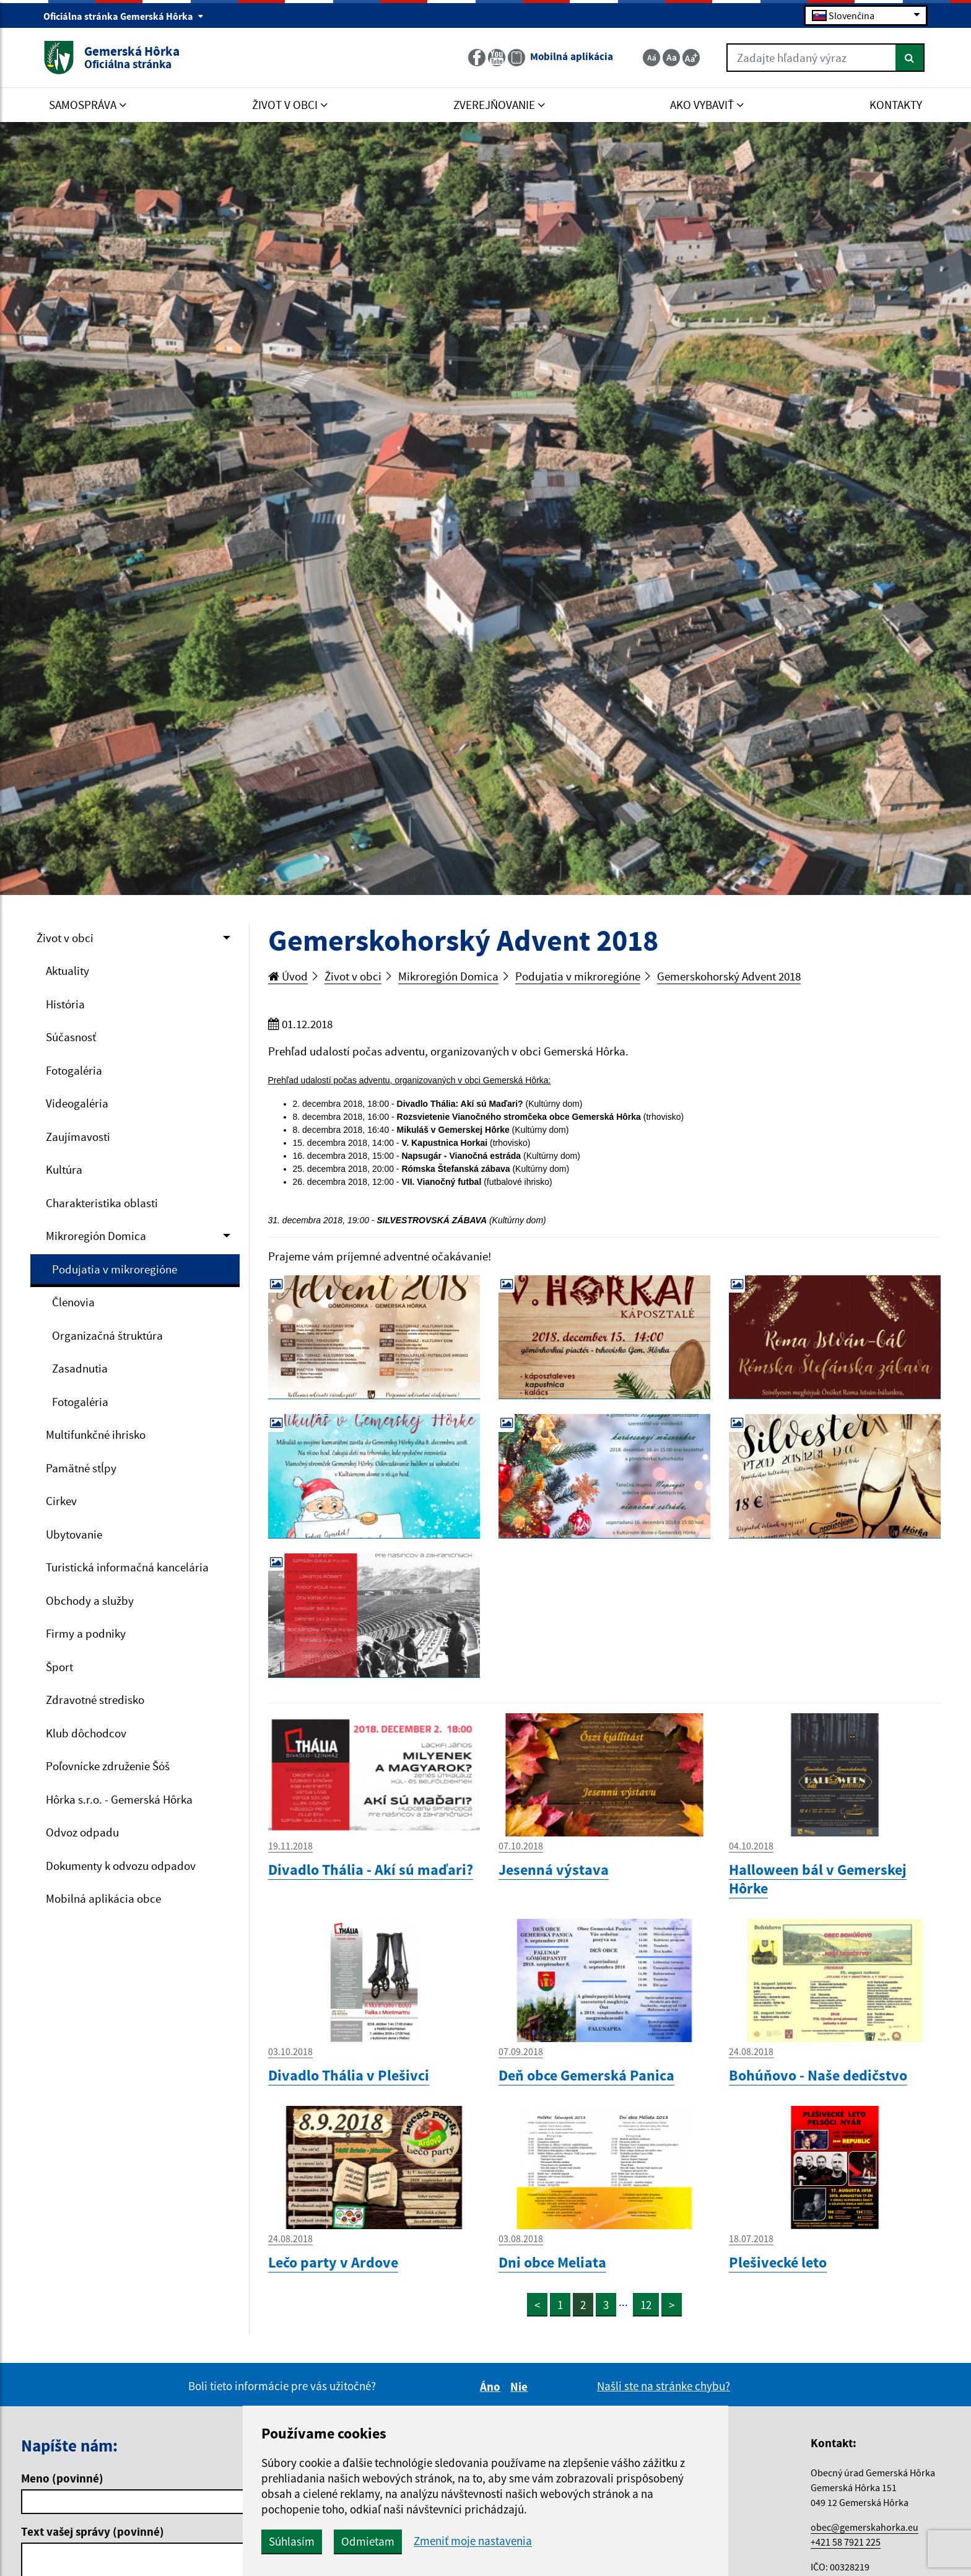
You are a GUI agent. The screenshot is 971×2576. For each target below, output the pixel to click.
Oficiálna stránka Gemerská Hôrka (123, 16)
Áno (492, 2386)
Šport (59, 1666)
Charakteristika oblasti (102, 1202)
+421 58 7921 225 (846, 2542)
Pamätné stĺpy (81, 1467)
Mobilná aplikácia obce (103, 1898)
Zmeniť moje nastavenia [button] (473, 2541)
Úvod (288, 976)
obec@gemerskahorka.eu (864, 2527)
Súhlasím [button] (292, 2541)
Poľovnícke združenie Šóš (108, 1765)
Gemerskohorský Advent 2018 (729, 976)
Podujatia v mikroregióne (114, 1269)
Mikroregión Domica (96, 1235)
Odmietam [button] (367, 2541)
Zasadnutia (80, 1368)
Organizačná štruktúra (107, 1335)
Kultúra (64, 1169)
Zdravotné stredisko (95, 1699)
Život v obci (65, 937)
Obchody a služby (90, 1600)
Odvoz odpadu (82, 1832)
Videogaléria (77, 1103)
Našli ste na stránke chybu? (663, 2385)
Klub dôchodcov (86, 1733)
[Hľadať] (910, 57)
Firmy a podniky (86, 1633)
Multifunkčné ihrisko (96, 1434)
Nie (520, 2386)
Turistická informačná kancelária (127, 1567)
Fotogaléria (74, 1070)
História (65, 1004)
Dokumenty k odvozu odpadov (121, 1865)
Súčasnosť (71, 1036)
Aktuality (67, 970)
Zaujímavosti (78, 1136)
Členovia (73, 1302)
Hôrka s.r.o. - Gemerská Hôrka (119, 1799)
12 (645, 2304)
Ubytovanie (74, 1534)
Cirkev (61, 1500)
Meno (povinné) (62, 2478)
